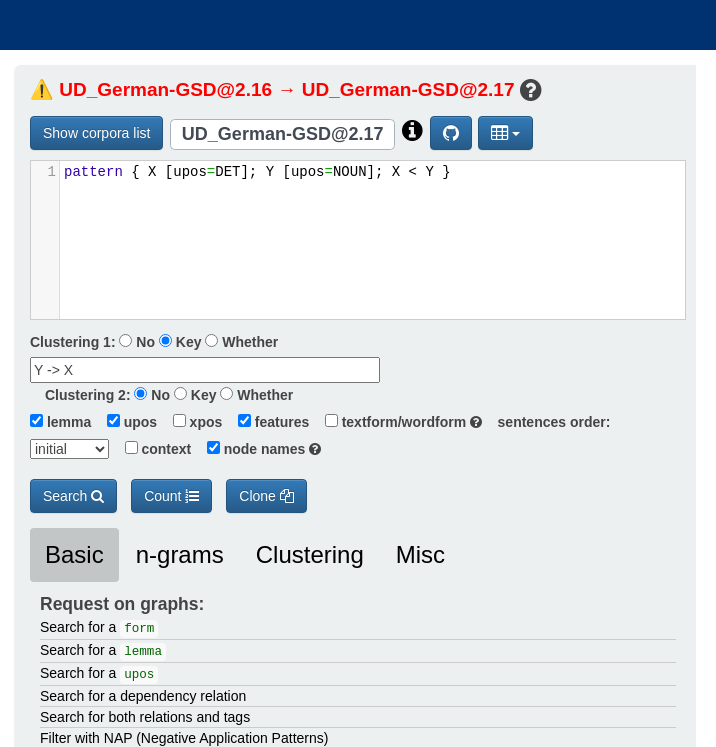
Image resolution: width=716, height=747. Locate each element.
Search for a (99, 628)
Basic (74, 554)
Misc (420, 554)
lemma (60, 422)
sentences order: (548, 422)
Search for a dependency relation (143, 696)
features (267, 422)
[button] (505, 133)
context (152, 449)
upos (126, 422)
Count (171, 496)
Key (180, 342)
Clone (266, 496)
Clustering (310, 554)
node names (258, 449)
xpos (191, 422)
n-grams (180, 554)
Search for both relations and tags (145, 717)
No (137, 342)
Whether (241, 342)
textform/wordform (397, 422)
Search (73, 496)
